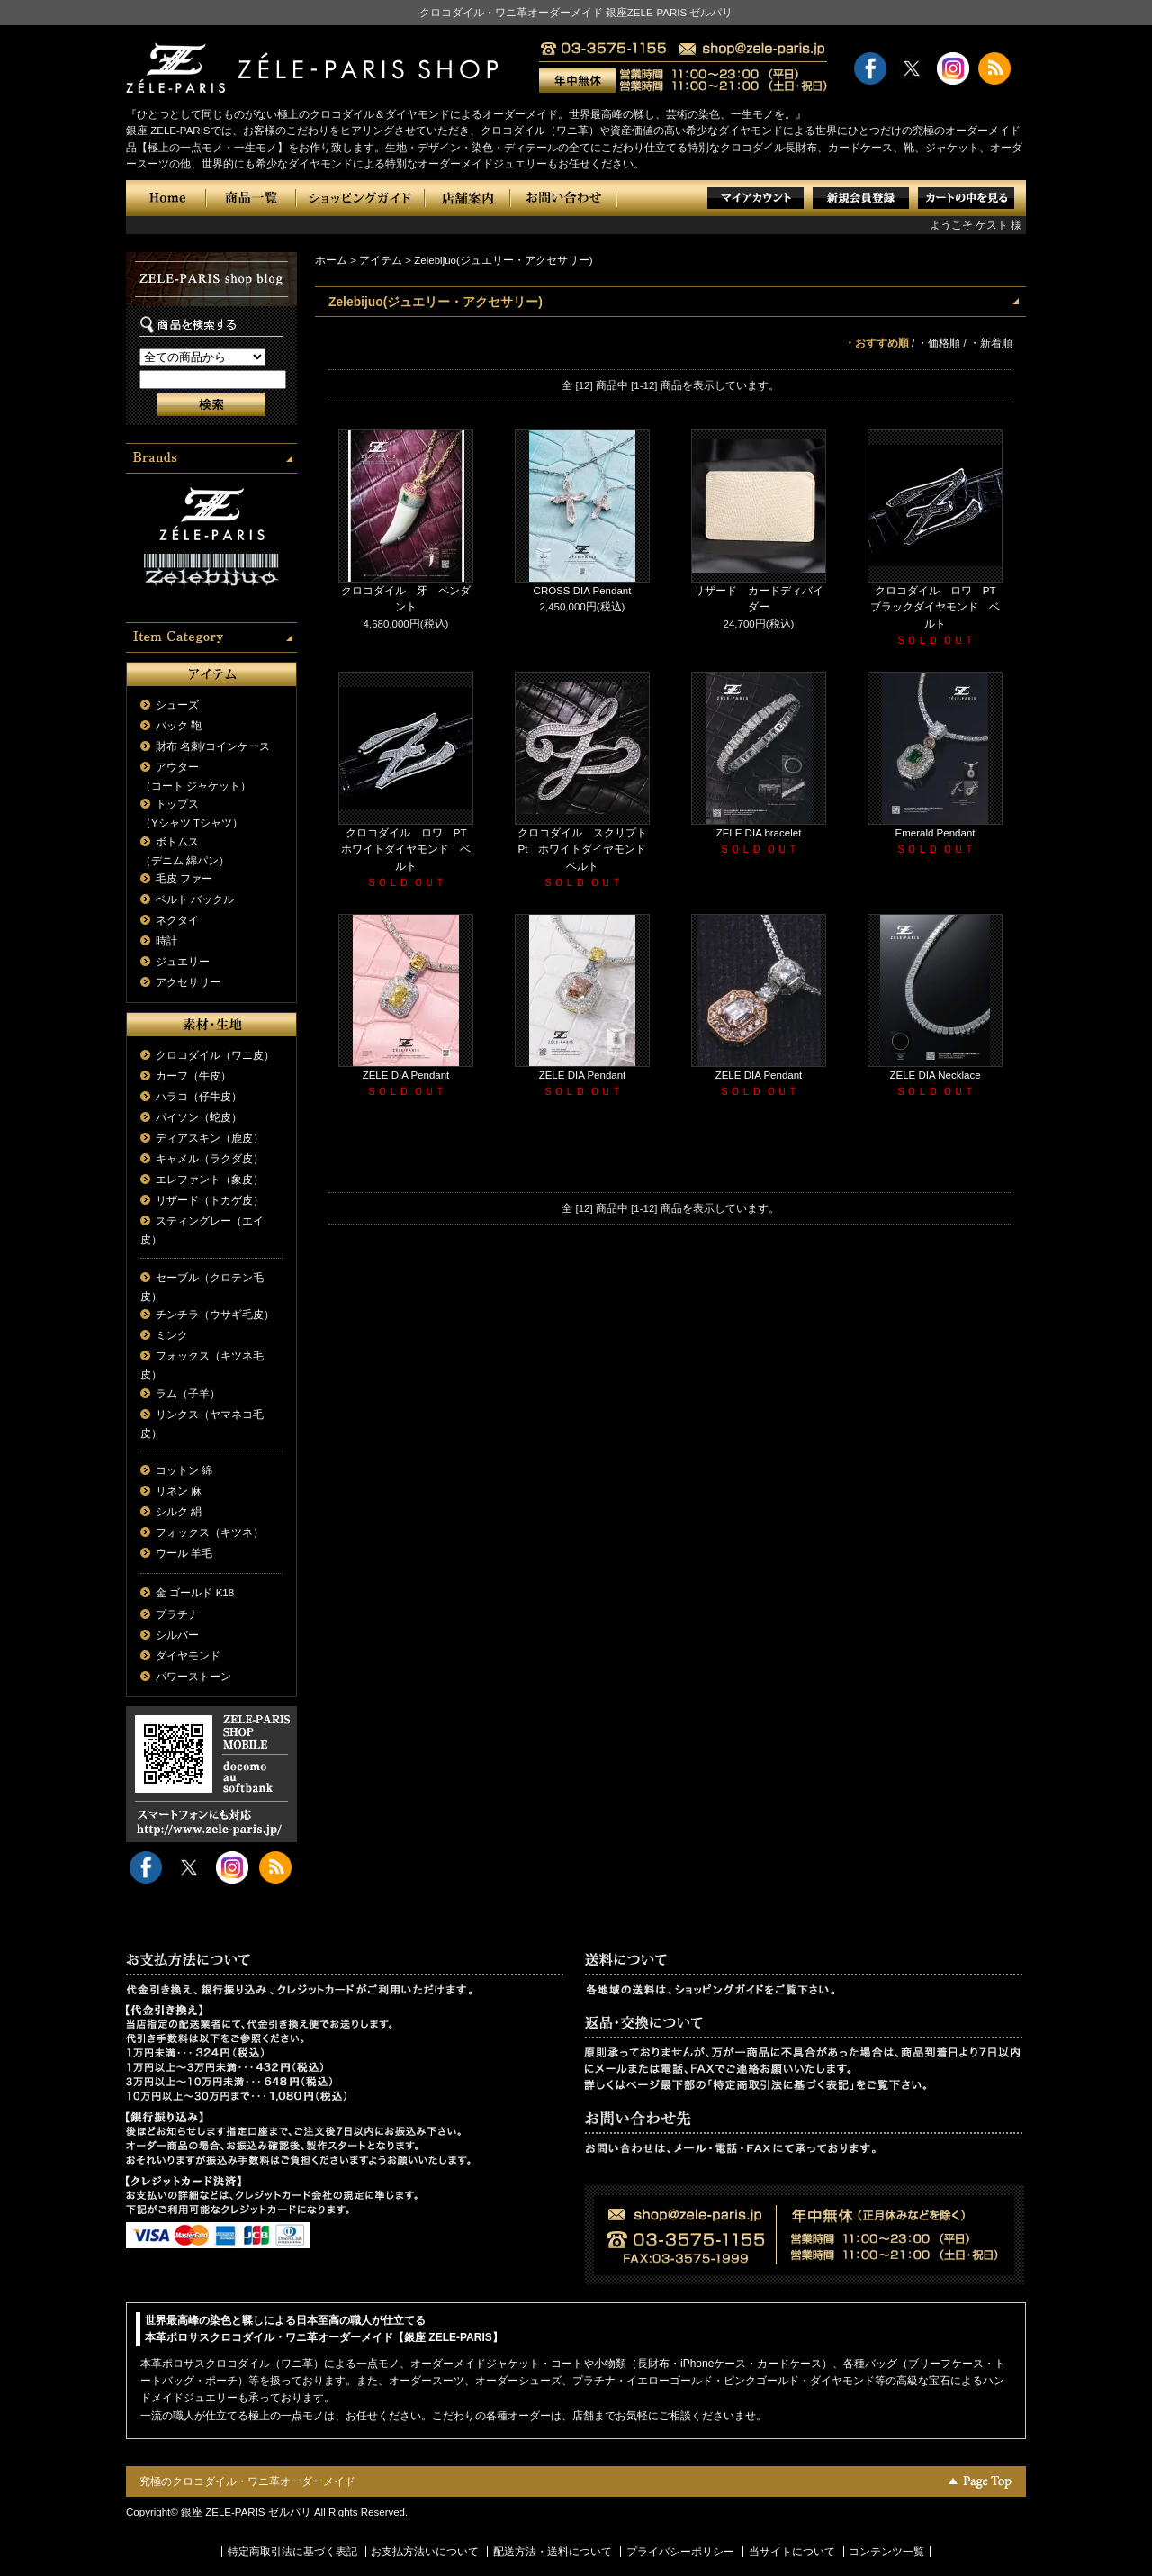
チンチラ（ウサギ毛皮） (215, 1314)
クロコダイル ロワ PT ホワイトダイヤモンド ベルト (409, 849)
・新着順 (990, 343)
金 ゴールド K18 (195, 1592)
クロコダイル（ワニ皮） (215, 1055)
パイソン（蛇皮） (199, 1117)
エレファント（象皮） (210, 1179)
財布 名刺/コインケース (212, 746)
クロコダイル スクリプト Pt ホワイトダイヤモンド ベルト (588, 849)
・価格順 (938, 343)
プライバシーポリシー (680, 2551)
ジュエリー (183, 961)
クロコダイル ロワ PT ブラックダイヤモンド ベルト (938, 607)
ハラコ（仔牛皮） (199, 1096)
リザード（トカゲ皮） (210, 1200)
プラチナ (177, 1614)
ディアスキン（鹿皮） (210, 1138)
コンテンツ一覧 (886, 2551)
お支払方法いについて (425, 2551)
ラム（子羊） (188, 1393)
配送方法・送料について (552, 2551)
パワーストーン (193, 1676)
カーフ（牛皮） (193, 1076)
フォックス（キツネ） (210, 1532)
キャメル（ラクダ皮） (210, 1158)
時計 (166, 940)
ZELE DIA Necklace (934, 1075)
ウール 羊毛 (184, 1553)
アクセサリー (188, 982)
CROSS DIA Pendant (583, 590)
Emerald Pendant (936, 832)
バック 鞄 (179, 725)
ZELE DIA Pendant (406, 1075)
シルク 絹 (179, 1511)
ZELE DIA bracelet (759, 832)
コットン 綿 (184, 1470)
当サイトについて (792, 2551)
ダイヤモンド (188, 1655)
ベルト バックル (195, 899)
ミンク (172, 1335)
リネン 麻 (179, 1491)
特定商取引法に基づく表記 (292, 2551)
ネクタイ (177, 920)
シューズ (177, 705)
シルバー (177, 1635)
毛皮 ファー (184, 878)
